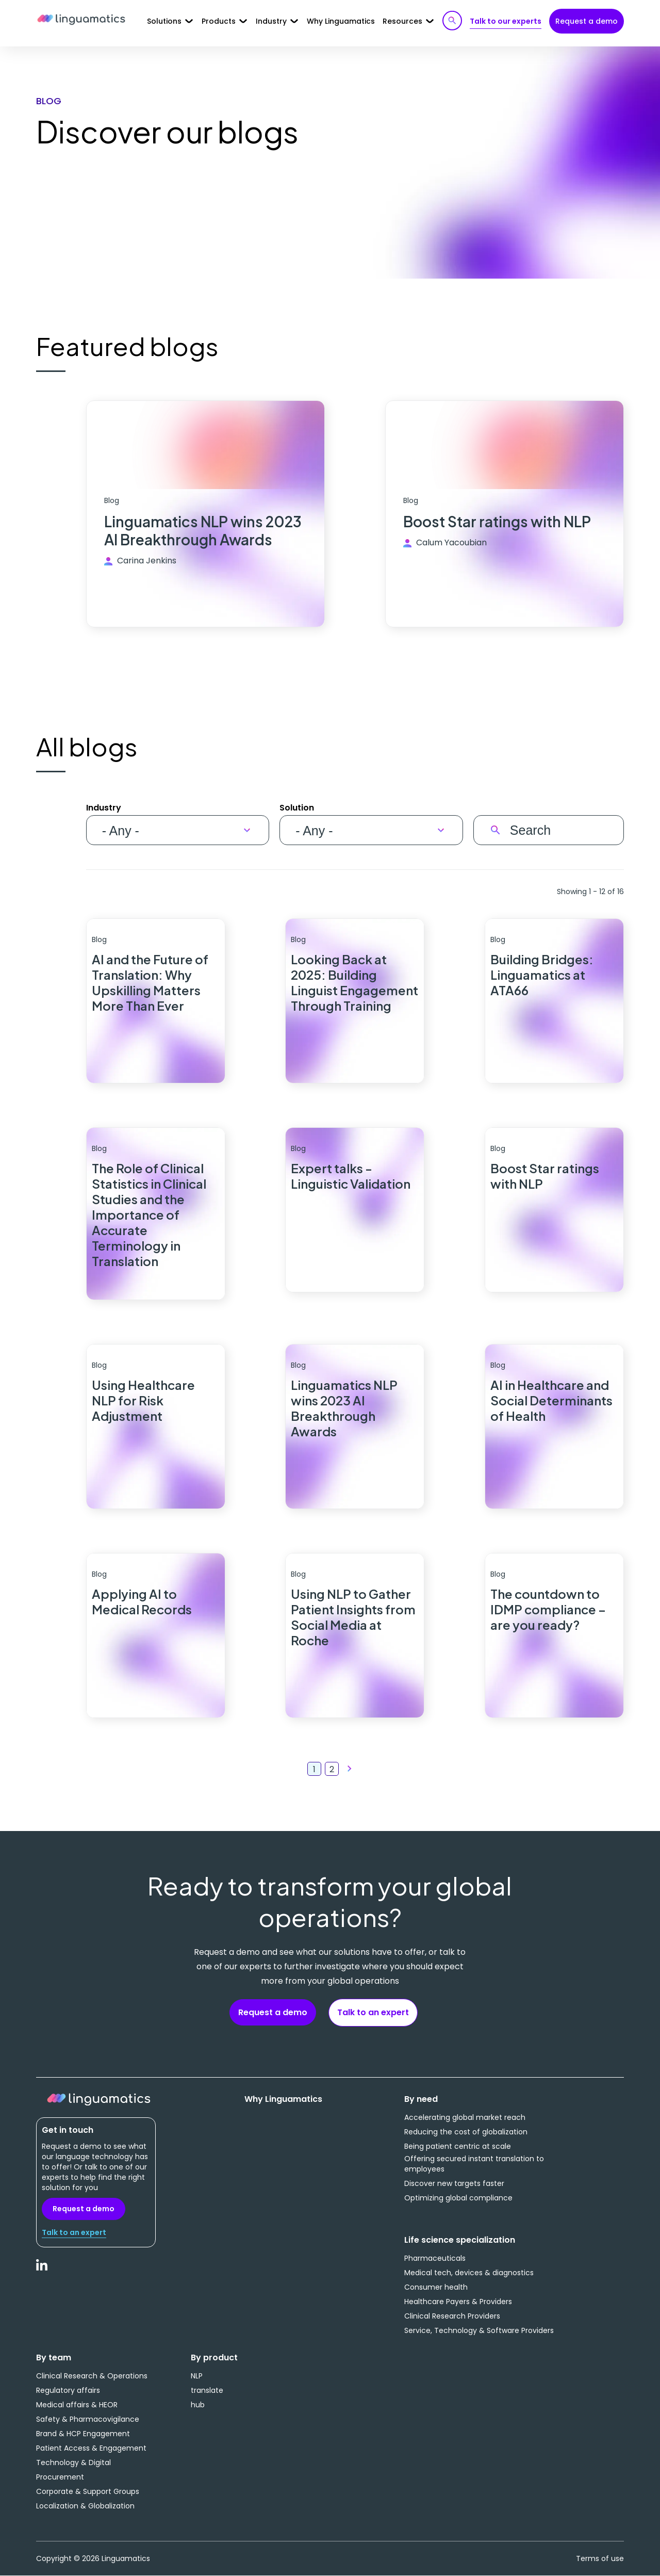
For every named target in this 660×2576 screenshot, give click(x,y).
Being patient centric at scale (457, 2146)
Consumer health (436, 2287)
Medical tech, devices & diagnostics (469, 2272)
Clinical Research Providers (452, 2316)
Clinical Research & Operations (91, 2376)
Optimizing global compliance (458, 2198)
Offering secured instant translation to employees (474, 2163)
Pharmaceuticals (435, 2258)
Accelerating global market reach (464, 2117)
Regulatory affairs (68, 2390)
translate (207, 2390)
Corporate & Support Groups (87, 2491)
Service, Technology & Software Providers (479, 2330)
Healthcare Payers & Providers (458, 2301)
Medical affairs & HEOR (77, 2405)
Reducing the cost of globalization (465, 2132)
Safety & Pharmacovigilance (87, 2419)
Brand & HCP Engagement (83, 2433)
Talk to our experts (505, 21)
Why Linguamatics (341, 21)
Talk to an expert (373, 2012)
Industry (103, 808)
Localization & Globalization (85, 2506)
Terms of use (600, 2558)
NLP (197, 2376)
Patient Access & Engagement (91, 2448)
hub (198, 2405)
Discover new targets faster (454, 2183)
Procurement (60, 2477)
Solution (296, 808)
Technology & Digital (73, 2462)
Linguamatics (81, 20)
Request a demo (586, 21)
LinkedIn (42, 2271)
